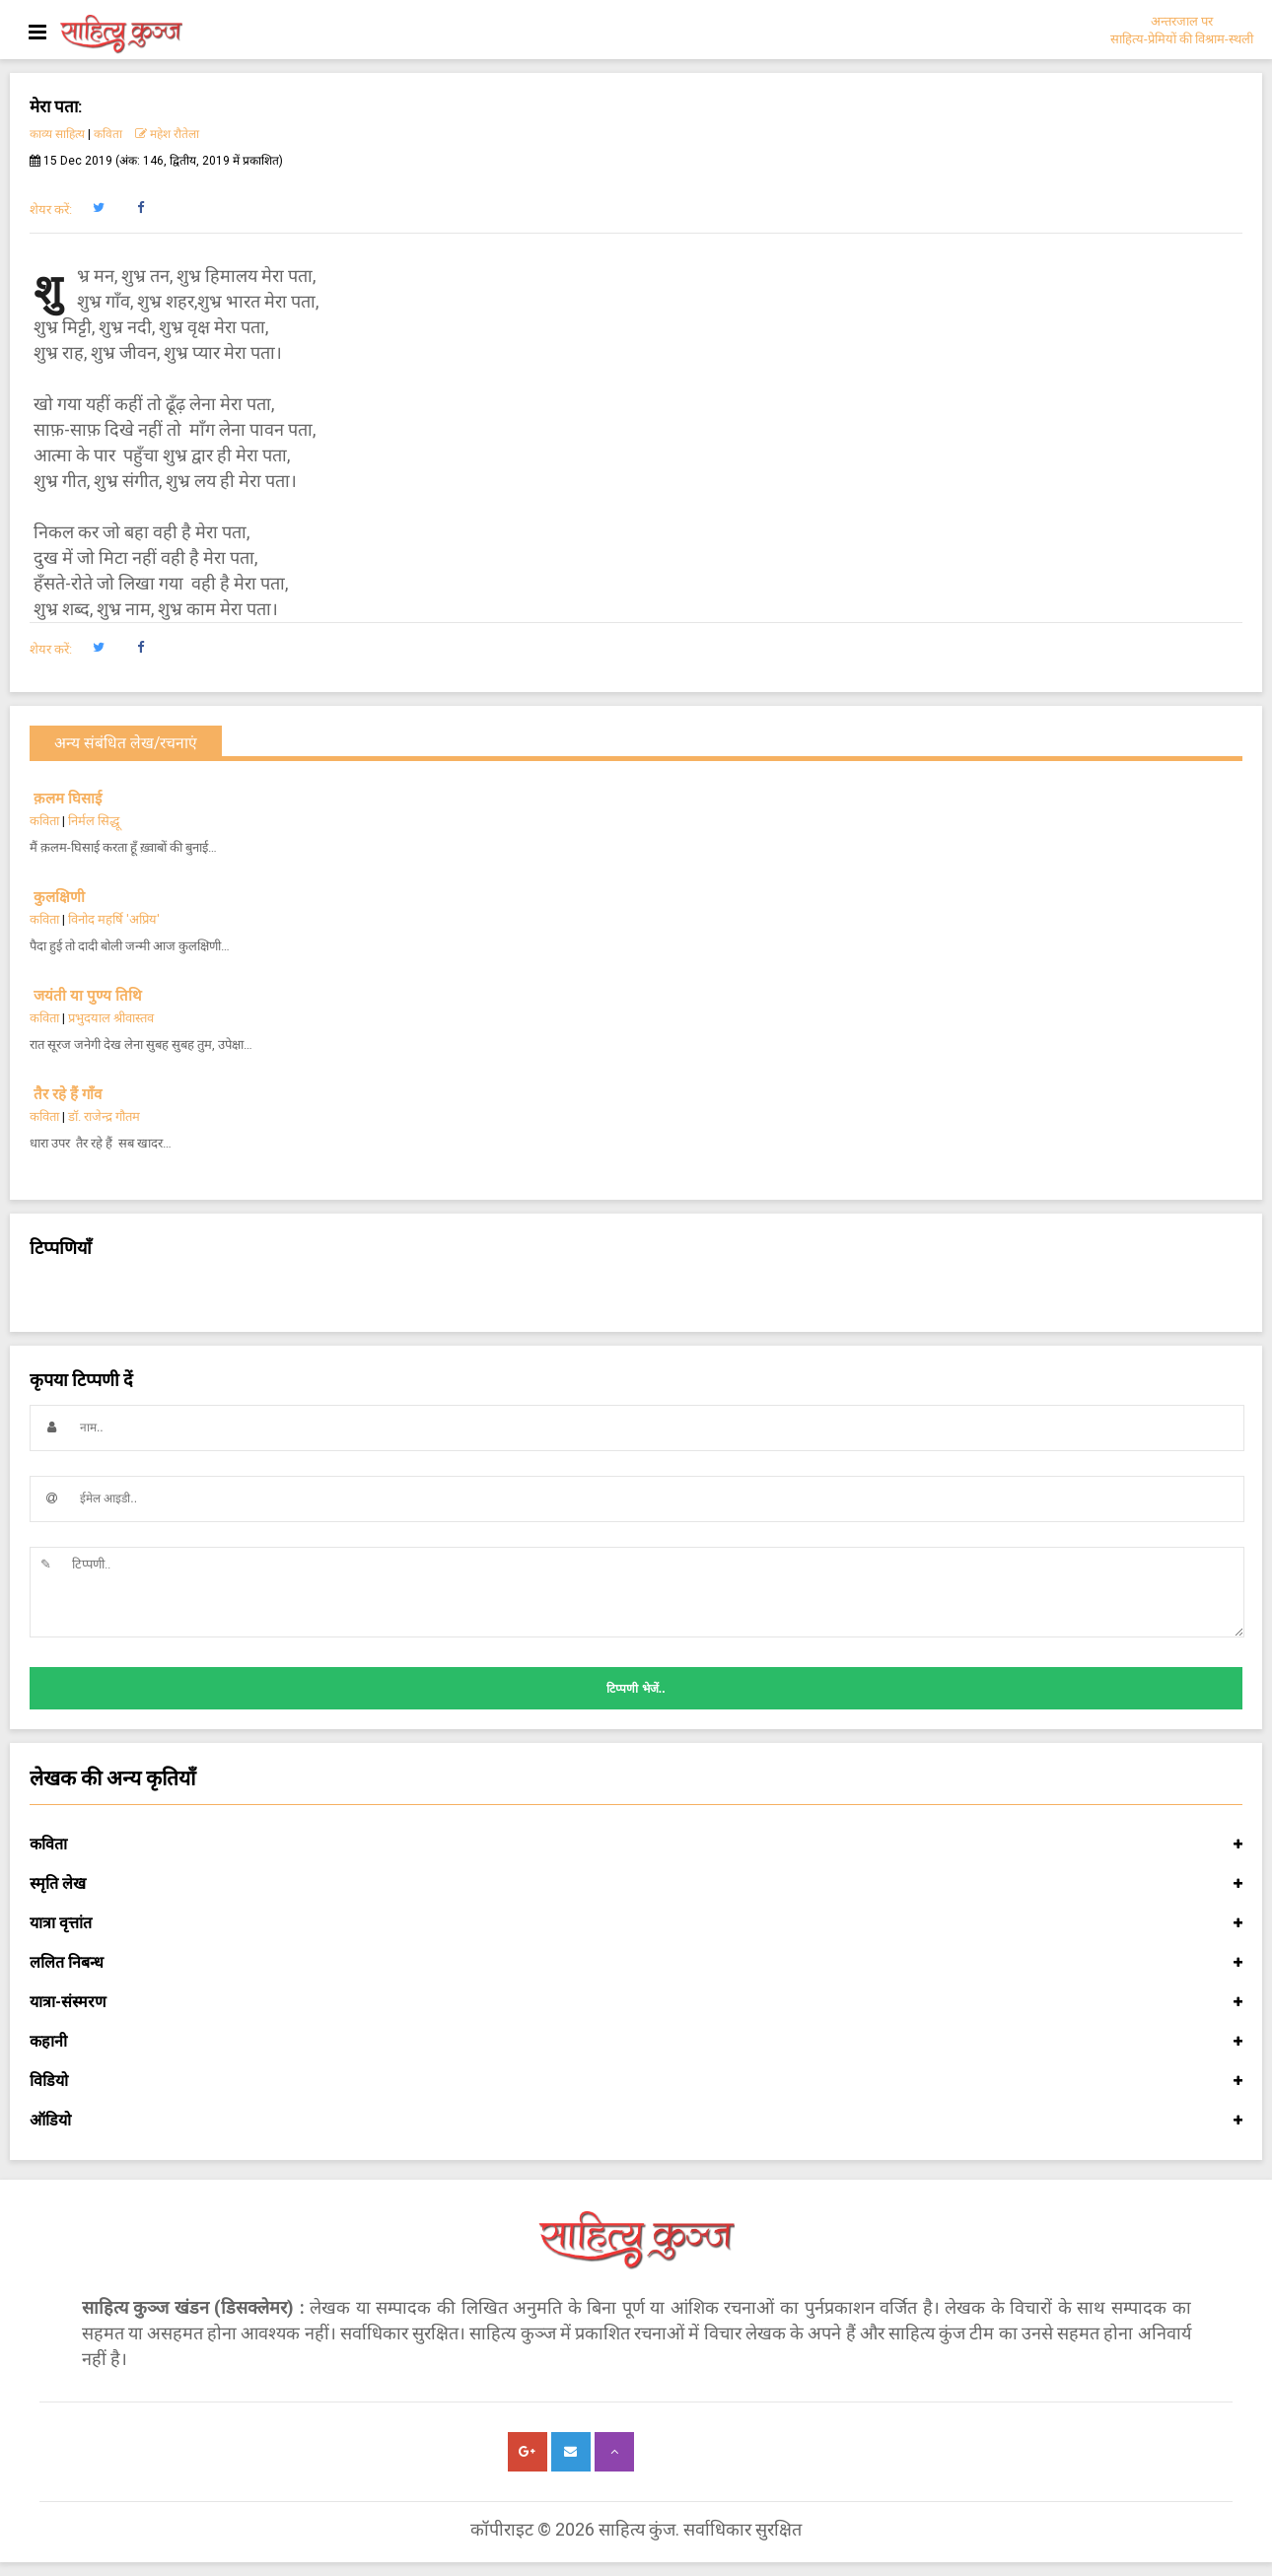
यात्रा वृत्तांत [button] (636, 1923)
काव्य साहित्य (57, 134)
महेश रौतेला (167, 134)
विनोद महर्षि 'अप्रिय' (114, 919)
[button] (98, 208)
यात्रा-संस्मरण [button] (636, 2002)
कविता (108, 134)
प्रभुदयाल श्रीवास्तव (111, 1017)
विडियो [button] (636, 2081)
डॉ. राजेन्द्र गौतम (104, 1116)
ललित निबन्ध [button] (636, 1963)
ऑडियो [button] (636, 2120)
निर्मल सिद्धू (93, 820)
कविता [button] (636, 1844)
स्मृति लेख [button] (636, 1884)
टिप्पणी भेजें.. (635, 1689)
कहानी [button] (636, 2041)
